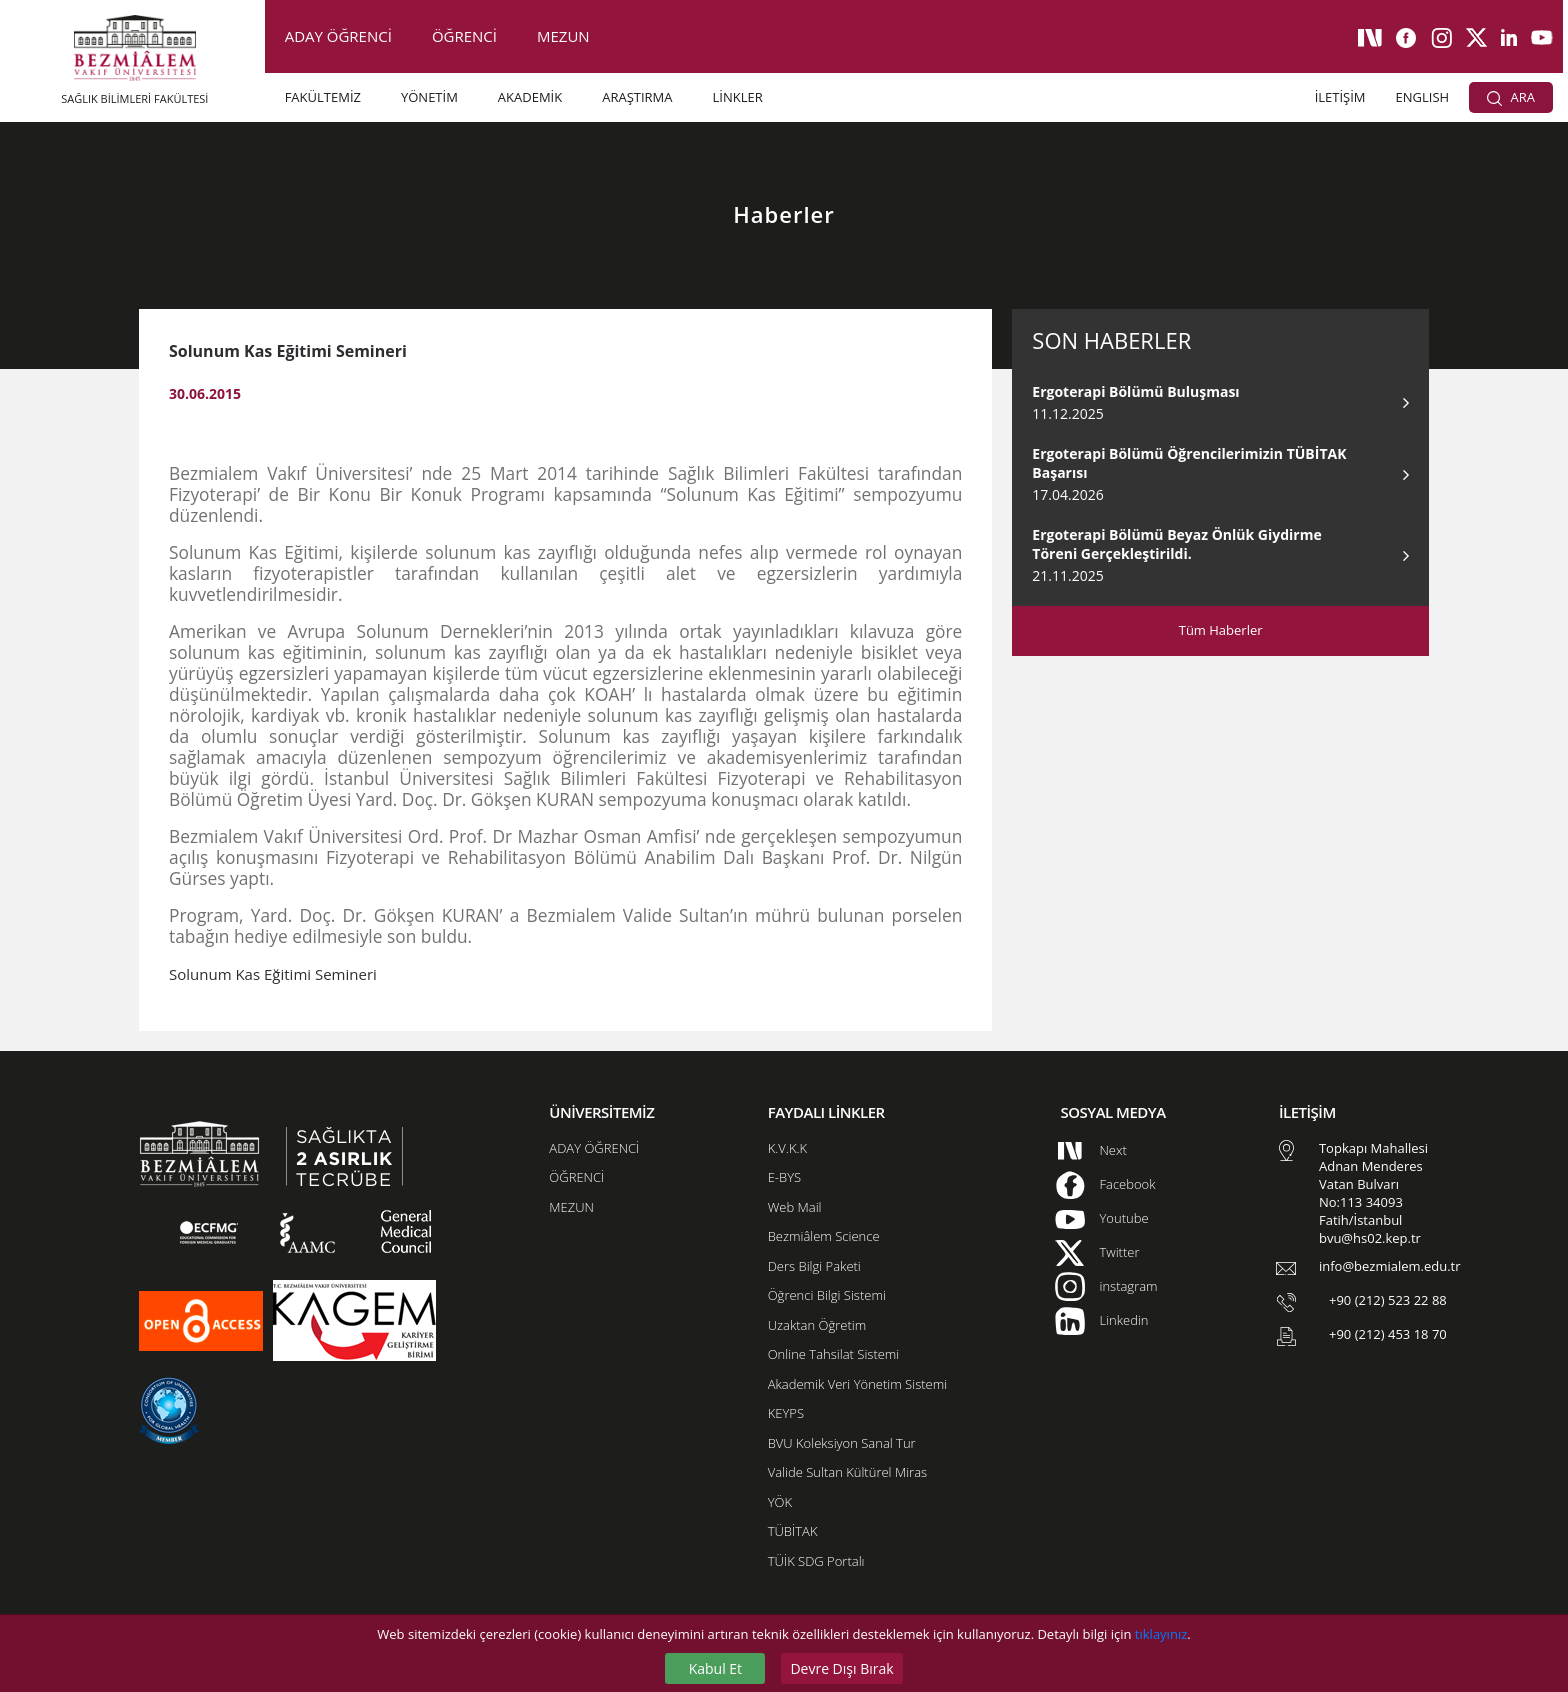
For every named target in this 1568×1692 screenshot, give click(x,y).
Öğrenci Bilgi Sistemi (827, 1295)
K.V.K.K (787, 1148)
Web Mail (795, 1207)
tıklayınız (1161, 1634)
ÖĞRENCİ (464, 36)
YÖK (780, 1502)
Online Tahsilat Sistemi (834, 1354)
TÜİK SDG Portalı (816, 1561)
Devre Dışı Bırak (841, 1668)
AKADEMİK (530, 97)
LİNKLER (738, 97)
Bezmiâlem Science (824, 1236)
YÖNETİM (429, 97)
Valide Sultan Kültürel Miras (847, 1472)
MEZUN (563, 36)
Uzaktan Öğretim (817, 1325)
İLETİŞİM (1340, 97)
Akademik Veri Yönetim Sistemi (857, 1384)
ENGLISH (1423, 97)
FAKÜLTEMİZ (323, 97)
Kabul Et (715, 1668)
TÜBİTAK (793, 1531)
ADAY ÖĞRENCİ (338, 36)
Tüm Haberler (1221, 630)
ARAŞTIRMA (637, 97)
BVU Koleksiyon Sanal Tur (842, 1443)
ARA (1511, 97)
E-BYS (784, 1177)
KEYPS (786, 1413)
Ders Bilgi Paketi (814, 1266)
